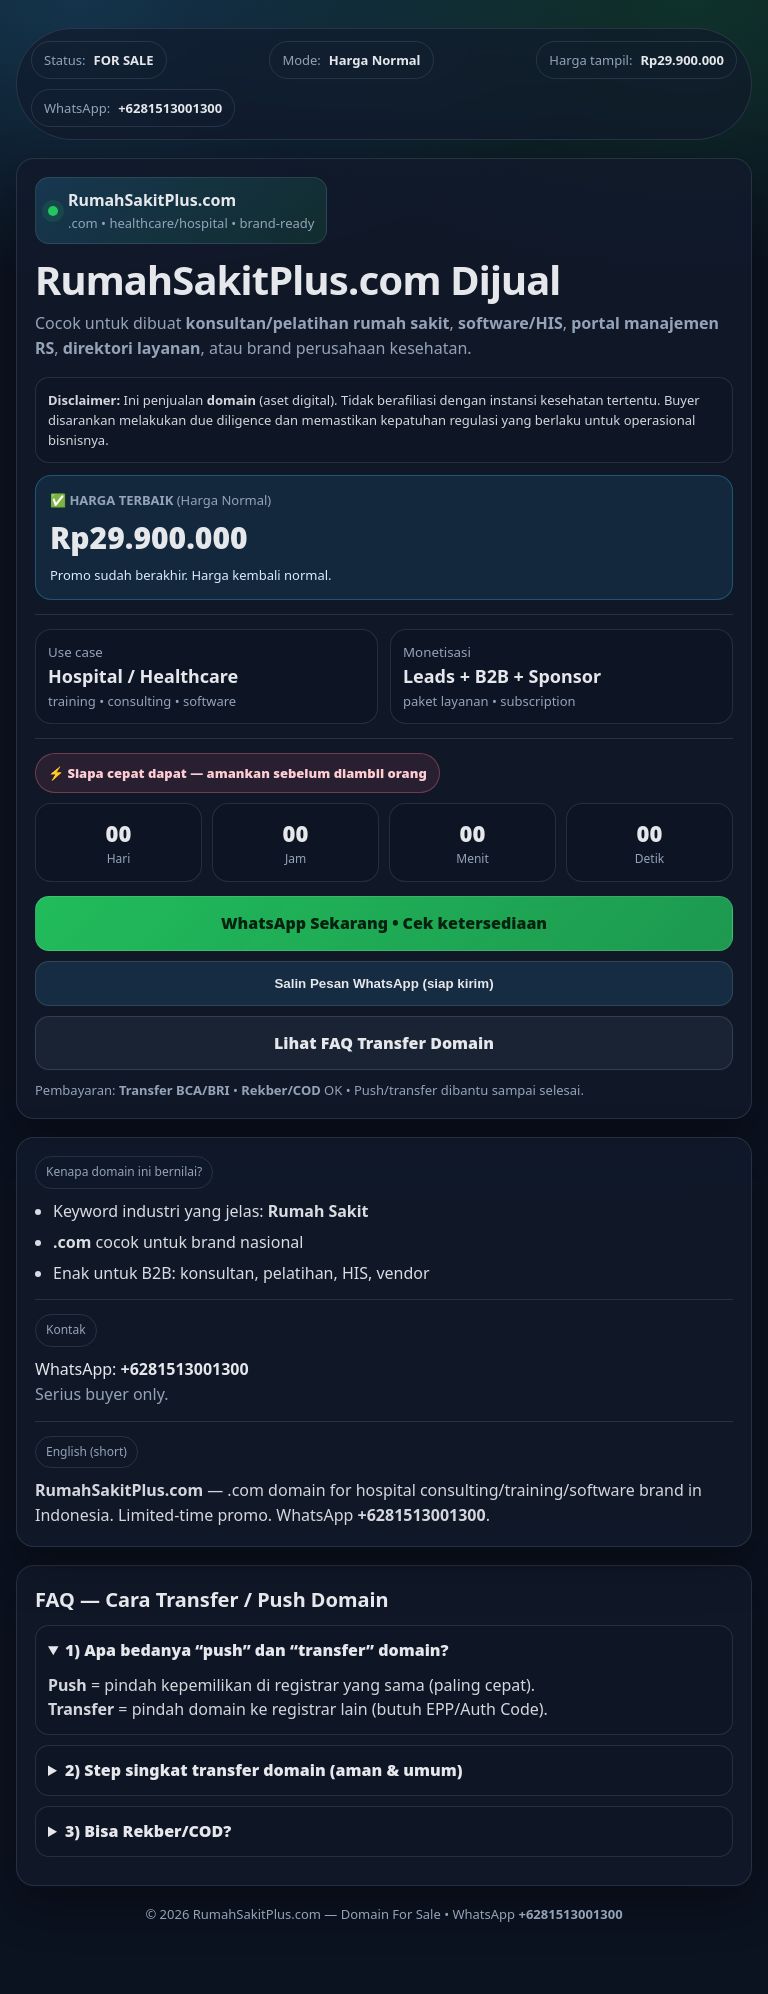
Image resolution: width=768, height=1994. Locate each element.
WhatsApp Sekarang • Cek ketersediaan (384, 923)
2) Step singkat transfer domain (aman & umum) (264, 1770)
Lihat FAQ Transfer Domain (384, 1043)
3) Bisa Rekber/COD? (148, 1831)
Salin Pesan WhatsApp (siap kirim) (383, 983)
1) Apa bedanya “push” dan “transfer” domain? (257, 1650)
